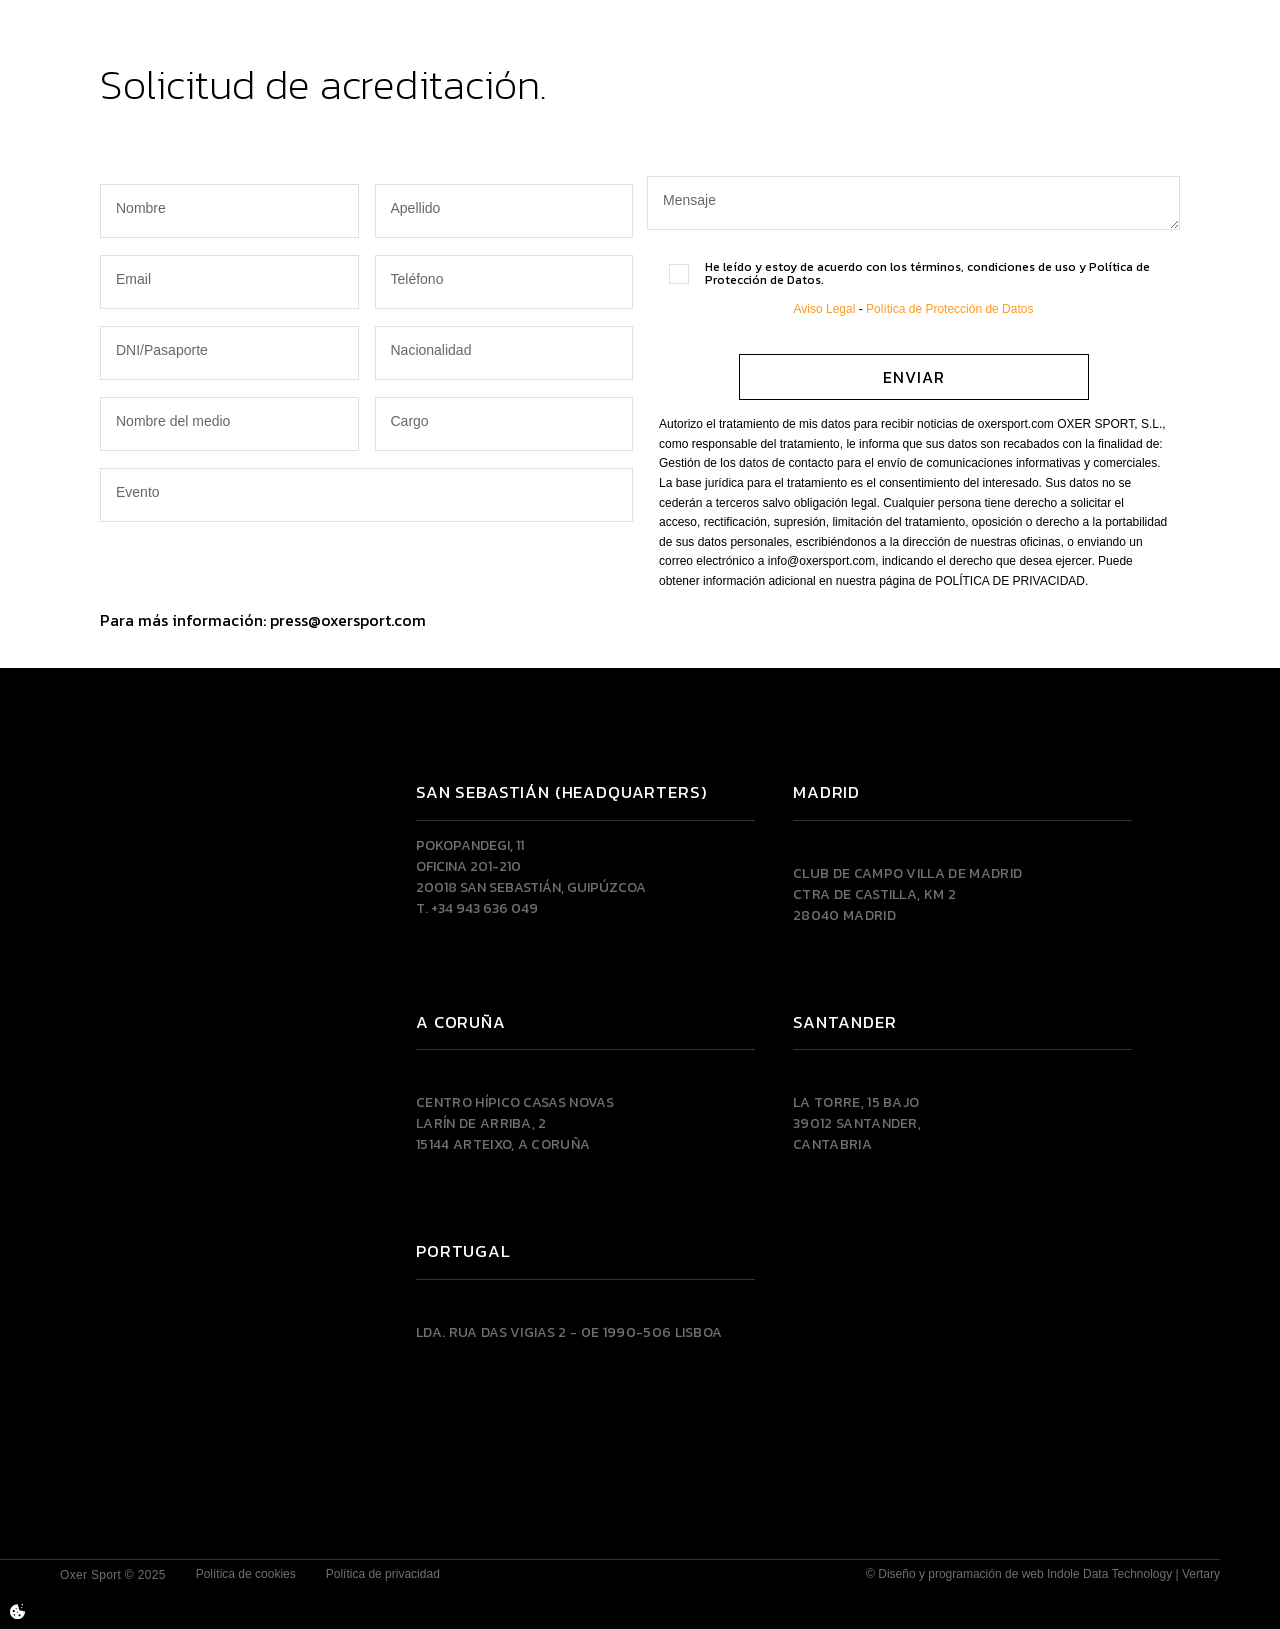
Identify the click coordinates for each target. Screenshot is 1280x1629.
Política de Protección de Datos (949, 309)
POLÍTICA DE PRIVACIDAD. (1011, 581)
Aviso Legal (825, 309)
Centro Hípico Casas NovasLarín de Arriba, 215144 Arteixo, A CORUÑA (515, 1123)
